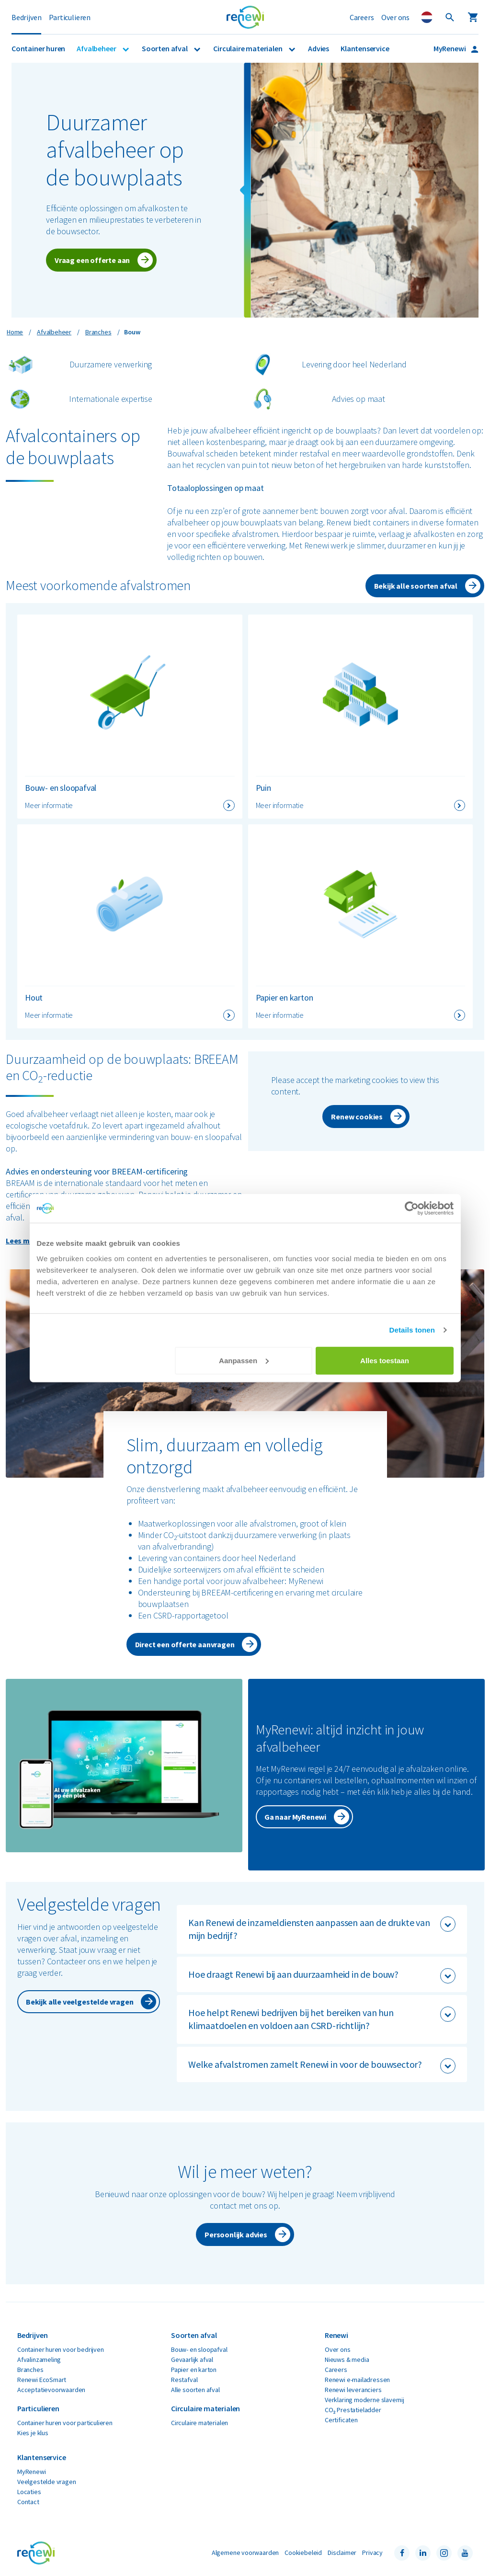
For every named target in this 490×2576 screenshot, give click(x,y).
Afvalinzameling (39, 2359)
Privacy (372, 2552)
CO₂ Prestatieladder (353, 2409)
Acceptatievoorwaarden (51, 2389)
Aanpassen (244, 1360)
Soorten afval (165, 48)
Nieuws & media (347, 2359)
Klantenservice (365, 48)
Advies (318, 48)
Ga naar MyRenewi (295, 1817)
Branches (30, 2369)
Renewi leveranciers (353, 2389)
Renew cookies (357, 1116)
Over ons (395, 17)
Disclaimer (342, 2552)
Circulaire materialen (248, 48)
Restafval (184, 2379)
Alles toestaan (384, 1360)
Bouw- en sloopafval (199, 2349)
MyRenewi (450, 48)
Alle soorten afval (195, 2389)
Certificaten (341, 2420)
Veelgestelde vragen (46, 2481)
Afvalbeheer (97, 48)
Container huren (38, 48)
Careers (362, 17)
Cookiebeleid (303, 2552)
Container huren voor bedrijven (60, 2349)
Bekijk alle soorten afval (416, 586)
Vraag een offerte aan (92, 260)
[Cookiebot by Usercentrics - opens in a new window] (412, 1208)
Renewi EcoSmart (41, 2379)
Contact (28, 2501)
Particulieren (70, 17)
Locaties (29, 2491)
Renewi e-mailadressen (357, 2379)
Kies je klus (32, 2432)
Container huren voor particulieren (65, 2422)
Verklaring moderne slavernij (364, 2399)
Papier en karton (194, 2369)
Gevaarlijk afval (192, 2359)
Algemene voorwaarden (245, 2552)
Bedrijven (26, 17)
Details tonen (412, 1330)
